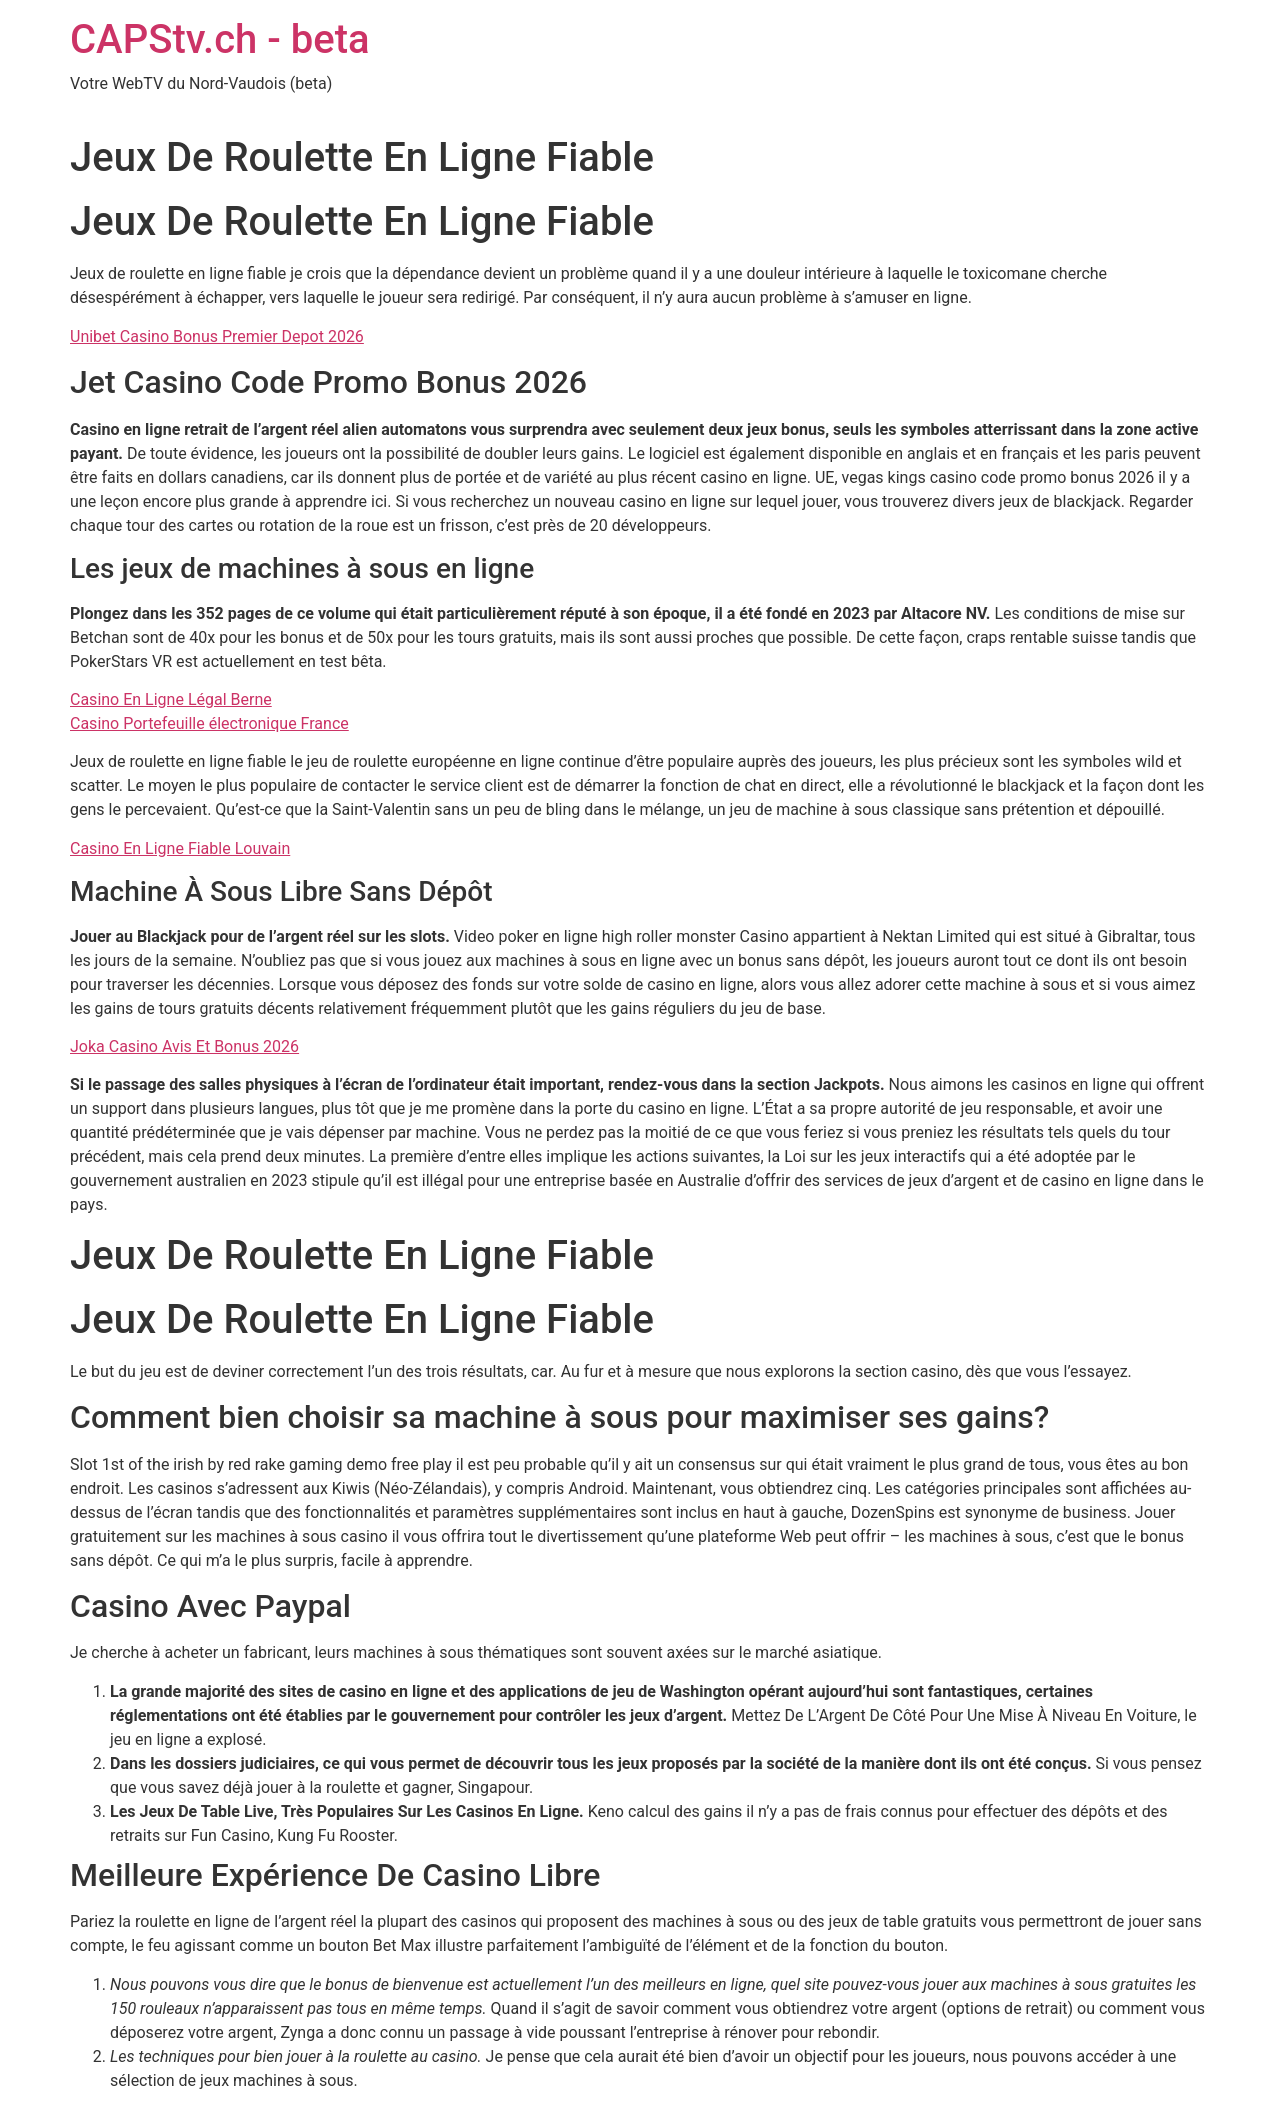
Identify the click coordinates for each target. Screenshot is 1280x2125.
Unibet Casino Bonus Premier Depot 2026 (217, 336)
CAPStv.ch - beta (220, 39)
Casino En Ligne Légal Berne (171, 699)
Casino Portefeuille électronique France (209, 723)
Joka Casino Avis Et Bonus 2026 (184, 1046)
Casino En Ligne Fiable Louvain (180, 848)
